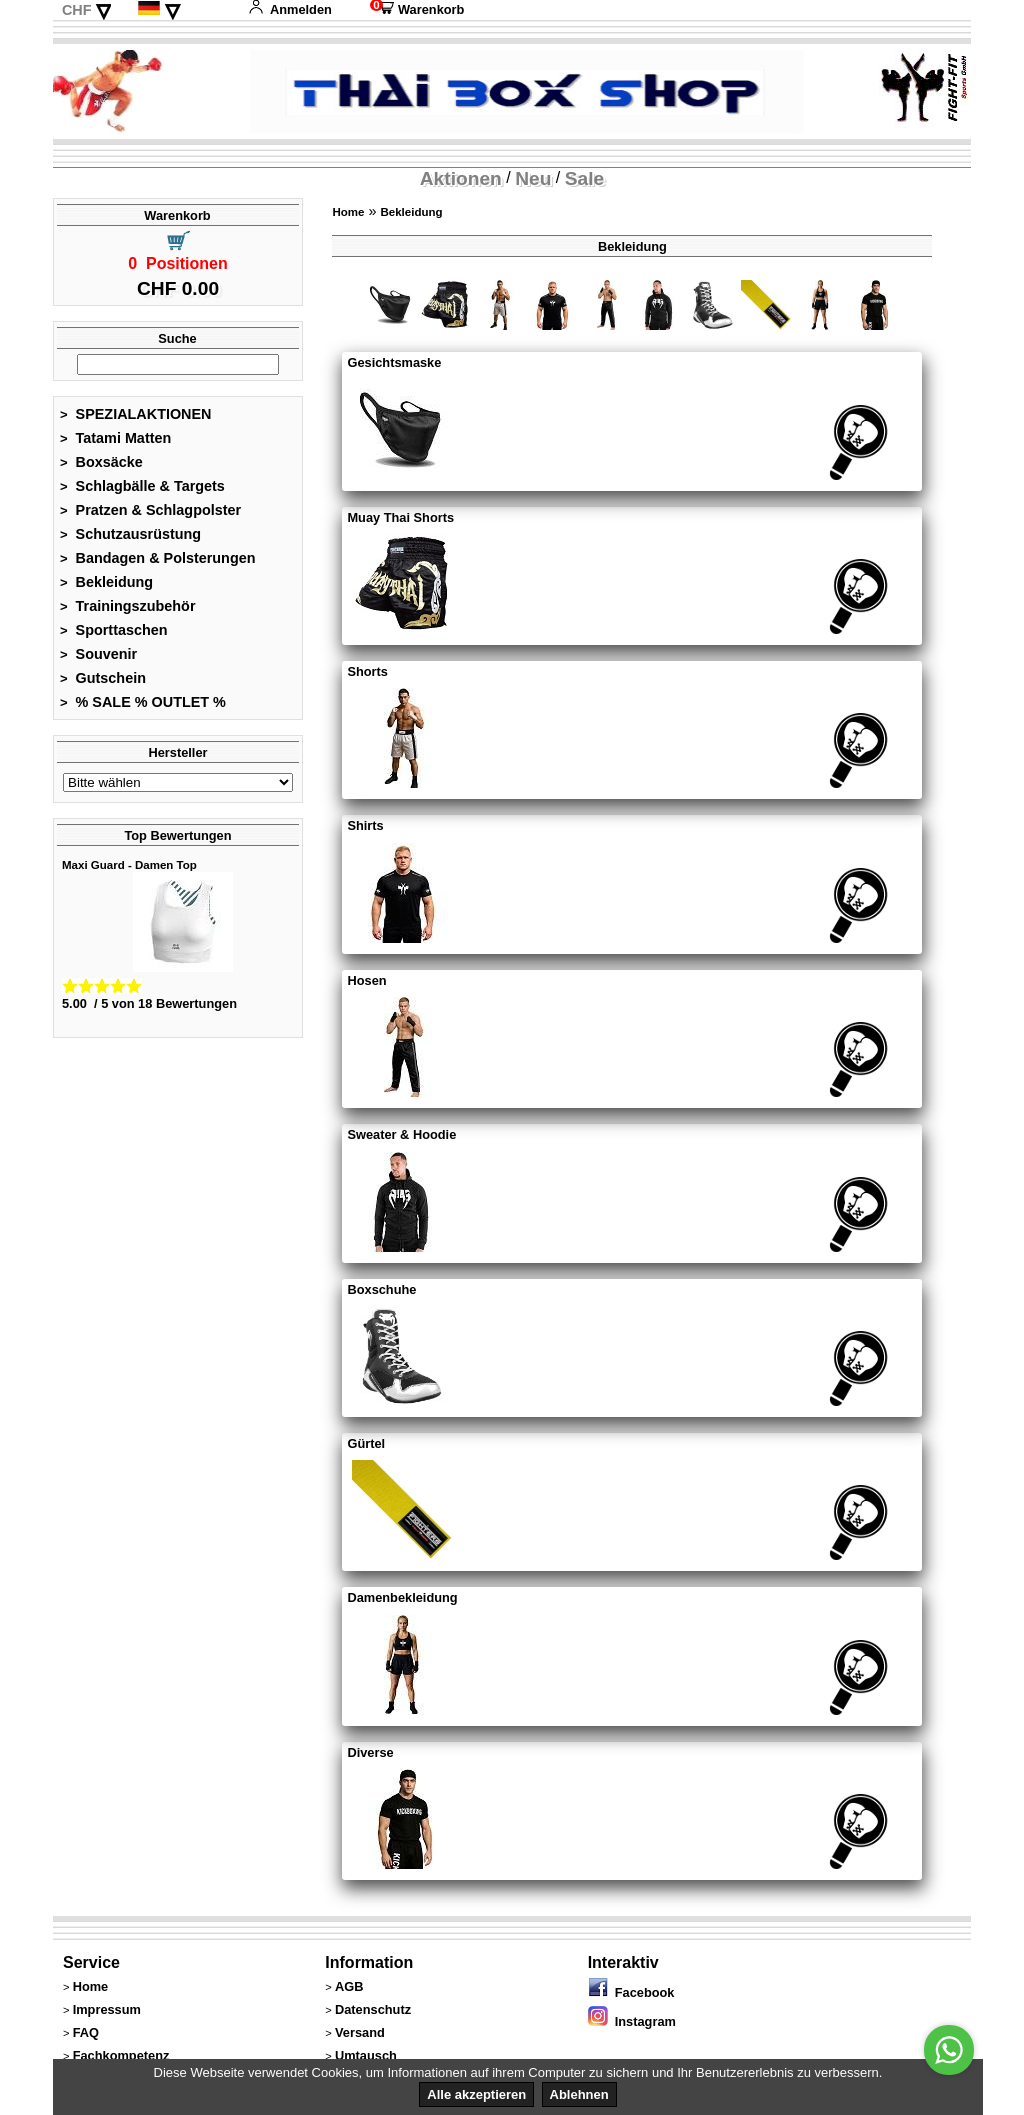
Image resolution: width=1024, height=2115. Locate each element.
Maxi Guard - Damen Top (129, 865)
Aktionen (461, 178)
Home (348, 212)
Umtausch (366, 2055)
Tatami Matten (115, 438)
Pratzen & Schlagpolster (150, 510)
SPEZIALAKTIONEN (136, 414)
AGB (349, 1986)
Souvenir (98, 654)
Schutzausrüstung (130, 534)
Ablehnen (579, 2094)
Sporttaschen (114, 630)
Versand (360, 2032)
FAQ (86, 2032)
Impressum (107, 2009)
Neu (533, 178)
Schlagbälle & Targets (142, 486)
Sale (584, 178)
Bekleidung (106, 582)
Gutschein (103, 678)
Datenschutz (373, 2009)
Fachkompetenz (121, 2055)
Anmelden (290, 9)
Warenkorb (417, 9)
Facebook (631, 1992)
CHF (77, 10)
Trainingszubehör (128, 606)
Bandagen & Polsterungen (157, 558)
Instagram (632, 2021)
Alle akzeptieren (476, 2094)
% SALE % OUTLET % (143, 702)
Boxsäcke (101, 462)
